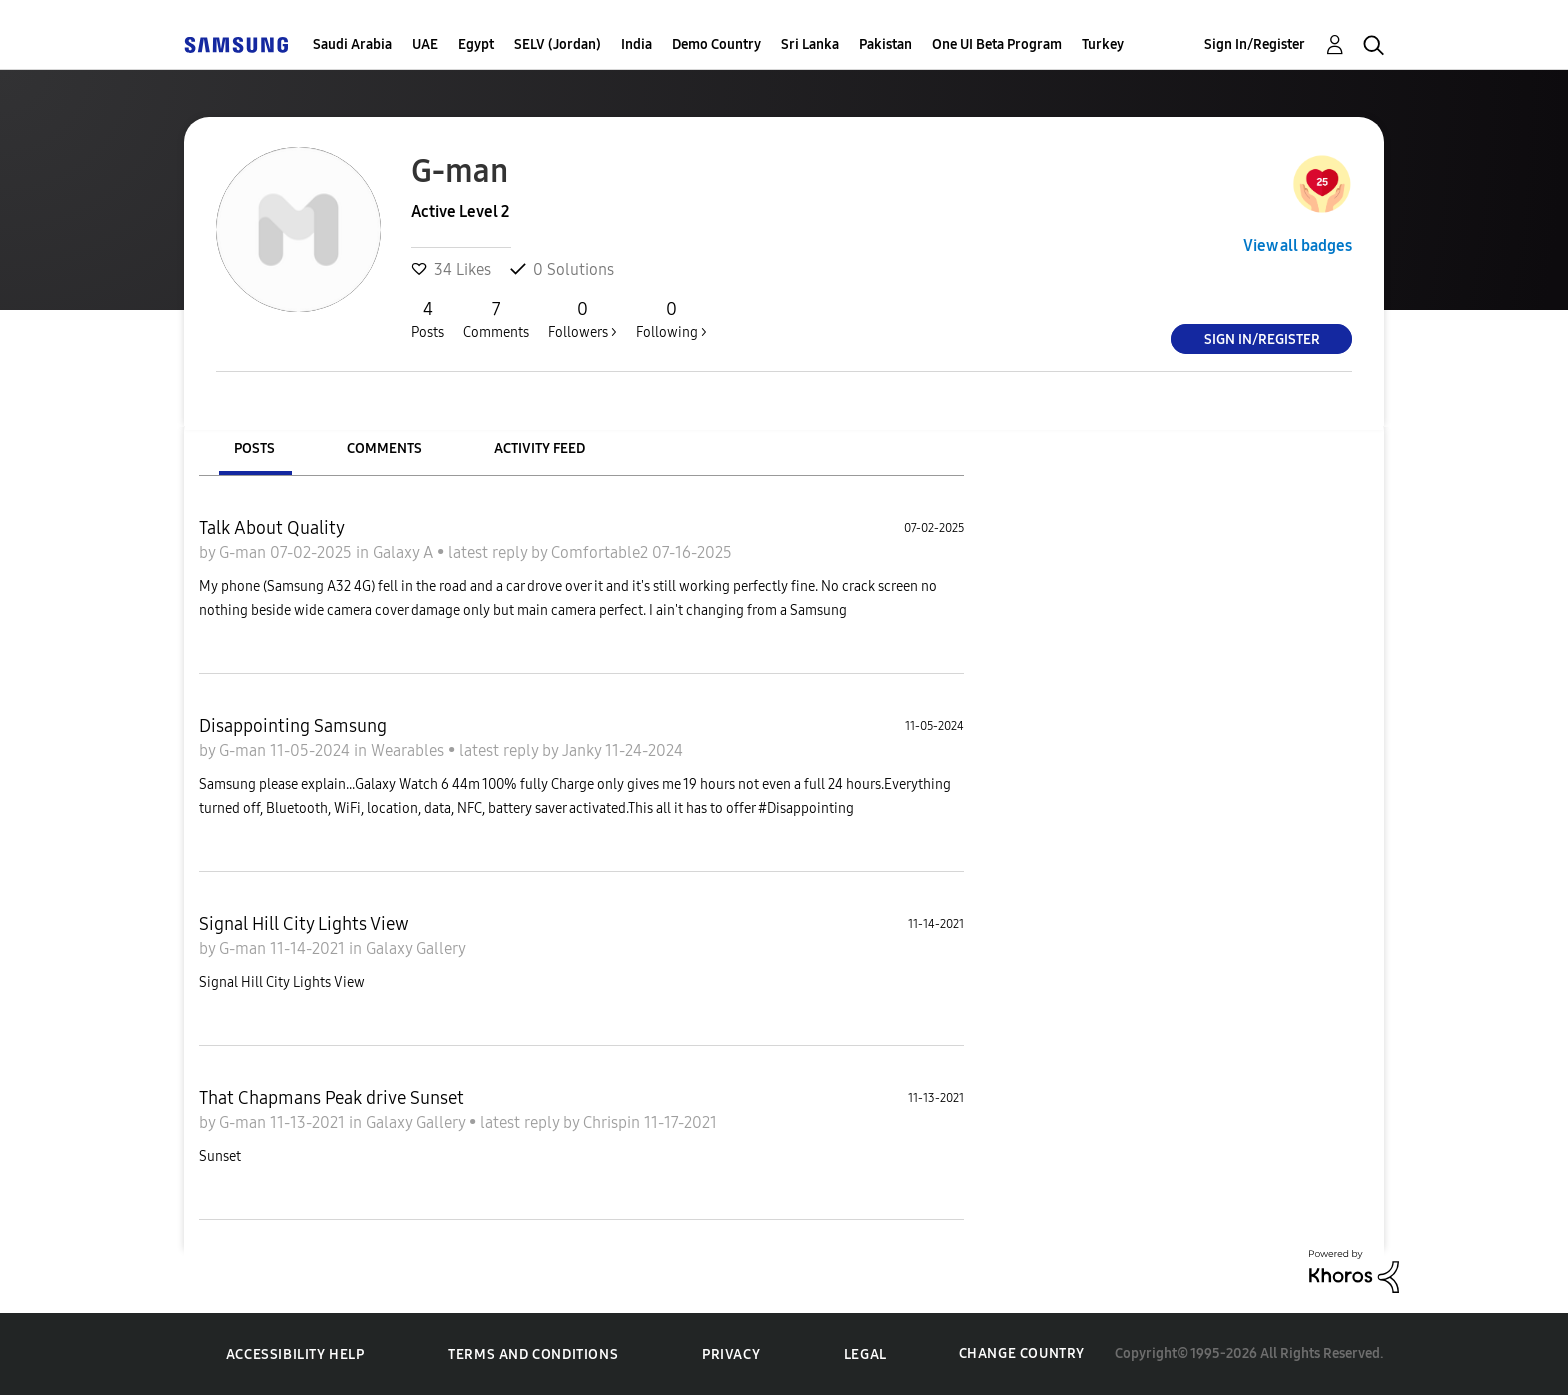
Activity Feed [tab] (539, 448)
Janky (583, 750)
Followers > (582, 319)
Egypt (476, 44)
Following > (671, 319)
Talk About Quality (272, 528)
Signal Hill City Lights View (304, 924)
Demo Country (716, 44)
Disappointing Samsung (293, 726)
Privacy (731, 1354)
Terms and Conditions (533, 1354)
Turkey (1103, 44)
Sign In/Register (1254, 44)
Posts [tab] (254, 448)
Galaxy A (405, 552)
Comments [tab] (384, 448)
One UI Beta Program (997, 44)
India (636, 44)
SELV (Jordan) (557, 44)
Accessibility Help (295, 1354)
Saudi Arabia (352, 44)
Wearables (409, 750)
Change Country (1022, 1353)
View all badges (1297, 245)
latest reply (489, 552)
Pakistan (885, 44)
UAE (425, 44)
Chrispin (613, 1122)
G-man (244, 552)
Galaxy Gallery (416, 948)
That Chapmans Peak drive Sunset (331, 1098)
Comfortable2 (601, 552)
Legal (865, 1354)
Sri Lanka (810, 44)
